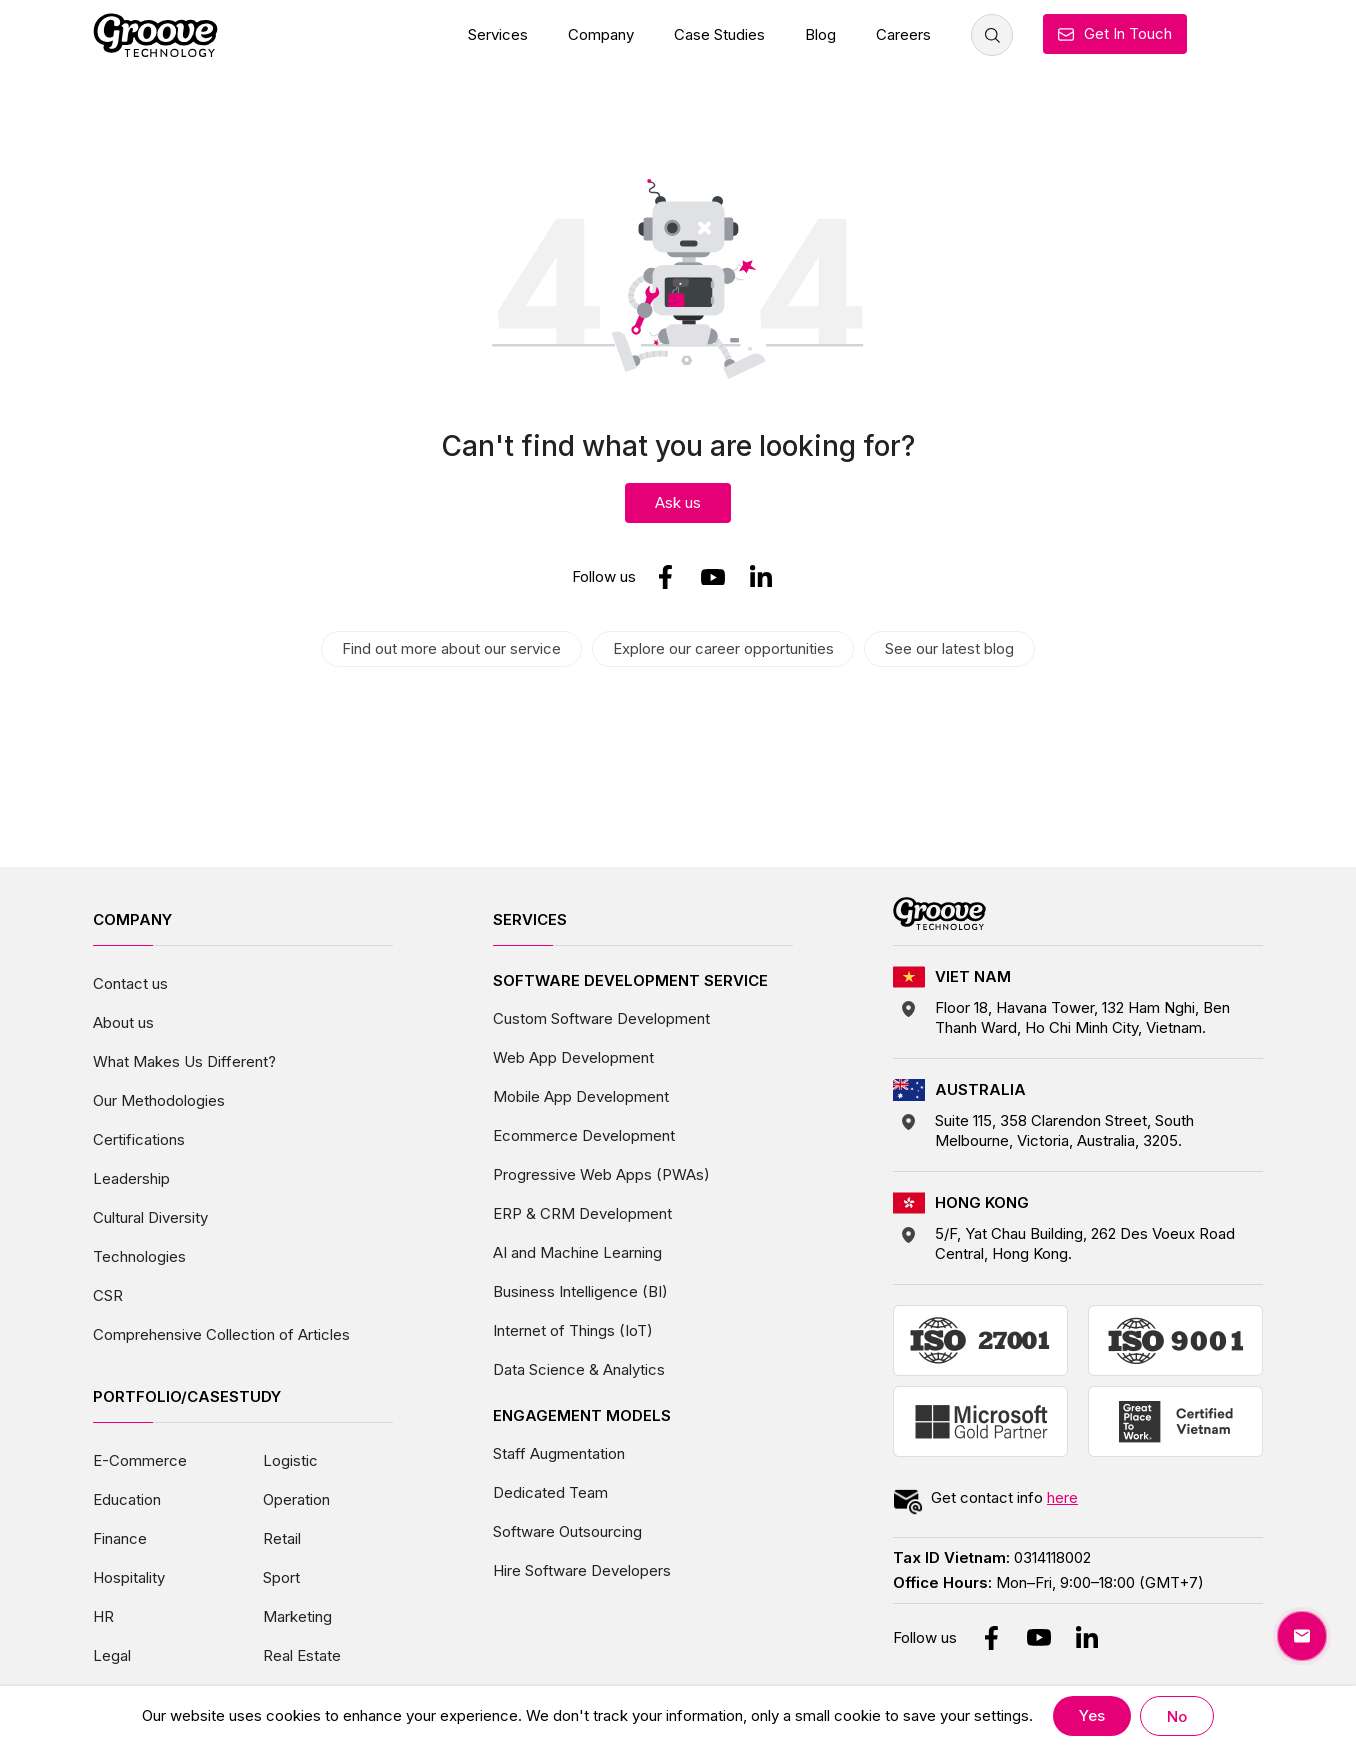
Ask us (678, 502)
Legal (112, 1654)
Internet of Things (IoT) (573, 1329)
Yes (1092, 1715)
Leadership (131, 1177)
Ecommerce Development (584, 1134)
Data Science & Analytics (579, 1368)
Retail (282, 1537)
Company (601, 34)
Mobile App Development (581, 1095)
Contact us (130, 982)
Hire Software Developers (582, 1569)
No (1178, 1716)
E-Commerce (140, 1459)
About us (123, 1021)
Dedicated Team (550, 1491)
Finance (120, 1537)
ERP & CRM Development (582, 1212)
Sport (281, 1576)
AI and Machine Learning (577, 1251)
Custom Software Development (601, 1017)
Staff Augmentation (559, 1452)
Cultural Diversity (150, 1216)
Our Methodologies (159, 1099)
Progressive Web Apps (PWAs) (601, 1173)
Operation (296, 1498)
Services (498, 34)
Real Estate (302, 1654)
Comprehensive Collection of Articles (221, 1333)
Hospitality (129, 1576)
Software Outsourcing (567, 1530)
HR (103, 1615)
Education (127, 1498)
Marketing (297, 1615)
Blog (820, 34)
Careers (903, 34)
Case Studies (719, 34)
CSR (108, 1294)
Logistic (290, 1459)
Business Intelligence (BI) (580, 1290)
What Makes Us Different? (184, 1060)
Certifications (139, 1138)
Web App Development (573, 1056)
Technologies (139, 1255)
